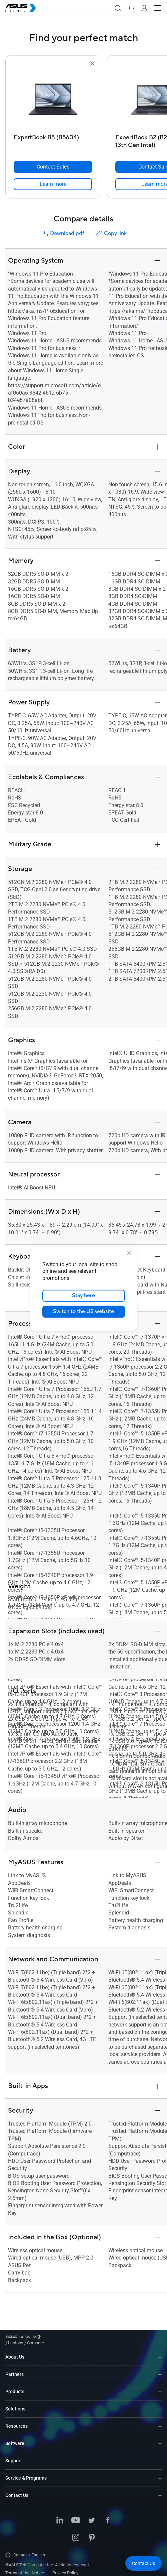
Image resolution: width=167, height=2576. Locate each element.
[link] (53, 184)
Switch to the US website (83, 1311)
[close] (129, 1253)
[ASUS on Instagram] (75, 2533)
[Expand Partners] (160, 2369)
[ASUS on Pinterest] (91, 2533)
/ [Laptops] (52, 2337)
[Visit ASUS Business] (24, 2338)
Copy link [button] (111, 233)
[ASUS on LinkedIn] (59, 2516)
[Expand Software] (160, 2438)
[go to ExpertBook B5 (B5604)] (53, 99)
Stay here (83, 1295)
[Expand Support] (160, 2456)
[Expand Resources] (160, 2421)
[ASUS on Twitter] (91, 2516)
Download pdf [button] (62, 233)
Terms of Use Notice (24, 2567)
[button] (118, 8)
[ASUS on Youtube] (75, 2516)
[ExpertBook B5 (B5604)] (53, 139)
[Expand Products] (160, 2387)
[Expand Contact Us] (160, 2490)
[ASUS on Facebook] (107, 2516)
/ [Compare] (71, 2337)
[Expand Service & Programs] (160, 2473)
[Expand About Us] (160, 2352)
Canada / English (25, 2550)
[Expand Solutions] (160, 2404)
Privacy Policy (65, 2567)
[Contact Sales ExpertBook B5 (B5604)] (53, 167)
